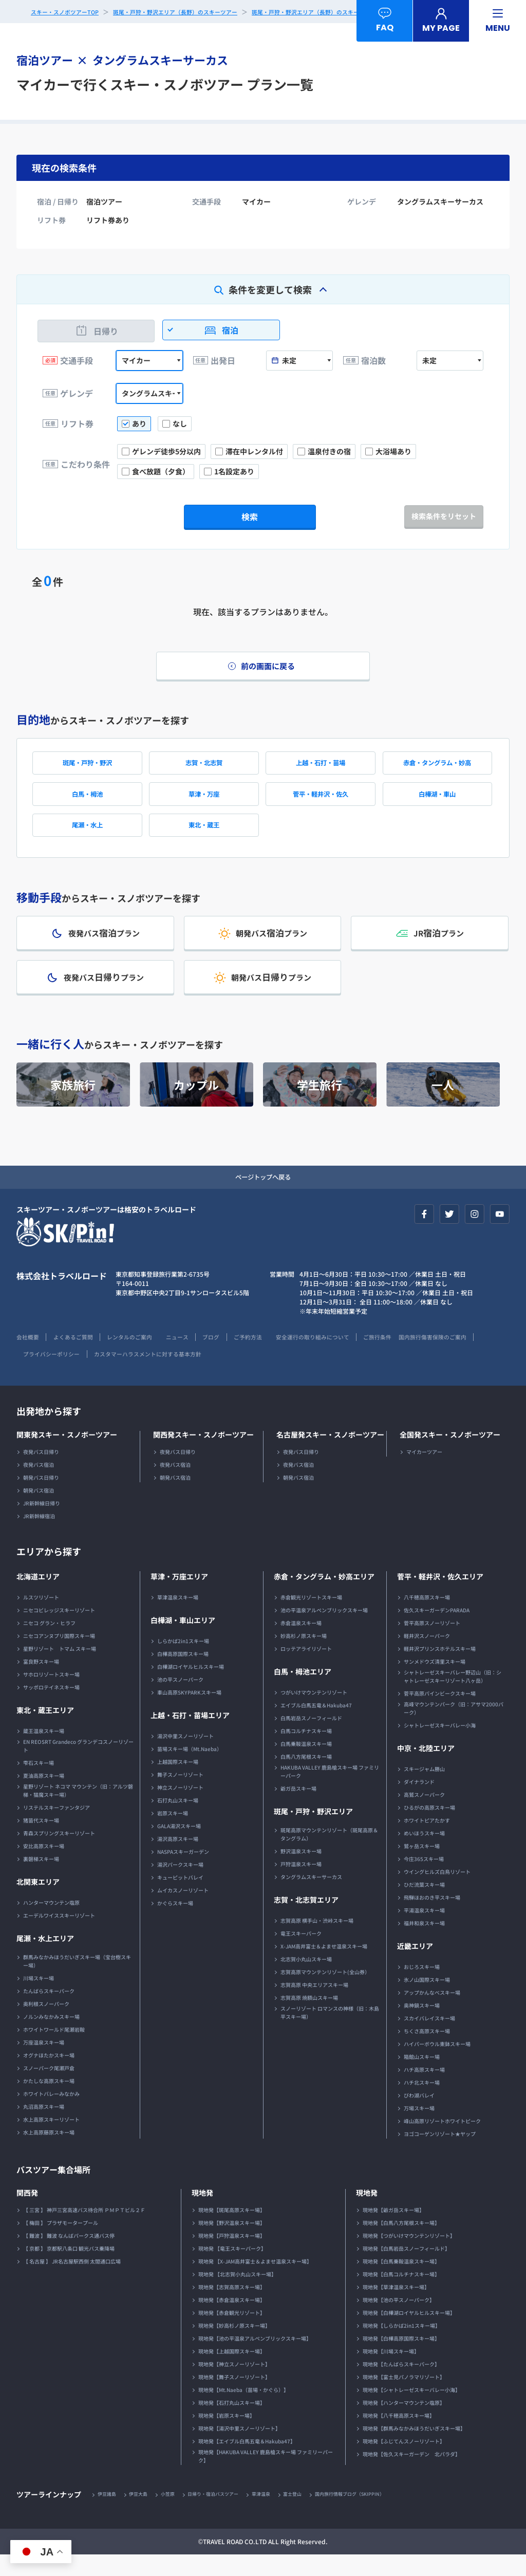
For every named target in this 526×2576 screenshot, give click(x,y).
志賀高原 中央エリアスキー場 (314, 2005)
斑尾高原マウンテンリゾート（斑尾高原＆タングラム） (329, 1855)
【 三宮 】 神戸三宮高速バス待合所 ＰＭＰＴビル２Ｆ (84, 2230)
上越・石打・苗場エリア (190, 1736)
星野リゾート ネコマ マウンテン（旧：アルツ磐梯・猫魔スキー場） (78, 1811)
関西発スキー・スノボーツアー (203, 1455)
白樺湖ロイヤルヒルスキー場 (190, 1687)
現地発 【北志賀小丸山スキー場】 (237, 2294)
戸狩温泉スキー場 (301, 1884)
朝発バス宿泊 (38, 1511)
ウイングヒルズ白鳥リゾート (437, 1892)
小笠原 (174, 2515)
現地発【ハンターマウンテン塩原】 (404, 2423)
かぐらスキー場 (175, 1923)
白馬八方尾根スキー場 (306, 1777)
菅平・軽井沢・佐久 (320, 802)
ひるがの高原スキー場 (429, 1828)
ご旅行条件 (414, 1357)
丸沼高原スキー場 (43, 2127)
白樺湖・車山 (437, 802)
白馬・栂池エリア (302, 1692)
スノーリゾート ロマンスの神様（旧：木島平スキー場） (329, 2033)
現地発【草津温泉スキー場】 (396, 2307)
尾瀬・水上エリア (45, 1959)
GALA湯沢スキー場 (179, 1846)
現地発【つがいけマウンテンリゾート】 (409, 2256)
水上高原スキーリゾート (51, 2140)
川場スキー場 (38, 1998)
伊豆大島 (143, 2515)
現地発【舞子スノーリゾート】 (234, 2397)
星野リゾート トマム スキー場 (59, 1669)
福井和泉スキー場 (424, 1943)
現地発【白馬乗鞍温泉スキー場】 (401, 2282)
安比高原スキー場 (43, 1866)
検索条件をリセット (443, 516)
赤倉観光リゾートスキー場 (311, 1618)
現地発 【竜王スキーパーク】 (232, 2269)
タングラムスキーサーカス (311, 1897)
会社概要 (28, 1357)
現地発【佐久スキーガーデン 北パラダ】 (411, 2474)
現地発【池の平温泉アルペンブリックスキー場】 (254, 2359)
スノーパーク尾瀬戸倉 (48, 2088)
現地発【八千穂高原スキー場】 (399, 2436)
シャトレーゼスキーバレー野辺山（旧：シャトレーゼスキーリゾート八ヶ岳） (452, 1697)
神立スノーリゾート (180, 1808)
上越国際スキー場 (177, 1782)
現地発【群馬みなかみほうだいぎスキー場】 (414, 2449)
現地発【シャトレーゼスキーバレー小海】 (411, 2410)
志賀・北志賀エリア (306, 1920)
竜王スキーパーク (301, 1954)
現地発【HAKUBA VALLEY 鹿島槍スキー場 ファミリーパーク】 (265, 2477)
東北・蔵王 (204, 836)
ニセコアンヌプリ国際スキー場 (59, 1656)
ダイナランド (419, 1802)
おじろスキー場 (422, 1987)
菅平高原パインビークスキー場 (440, 1714)
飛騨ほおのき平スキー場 (432, 1918)
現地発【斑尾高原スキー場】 (231, 2230)
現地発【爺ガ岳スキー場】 (393, 2230)
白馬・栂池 (87, 802)
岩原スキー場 (172, 1833)
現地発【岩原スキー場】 (226, 2436)
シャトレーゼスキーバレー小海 (440, 1746)
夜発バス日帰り (41, 1472)
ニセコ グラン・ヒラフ (49, 1643)
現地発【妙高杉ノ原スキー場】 (234, 2346)
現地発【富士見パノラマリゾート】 (404, 2397)
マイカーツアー (424, 1472)
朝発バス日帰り (41, 1498)
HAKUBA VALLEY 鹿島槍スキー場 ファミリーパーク (329, 1792)
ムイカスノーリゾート (183, 1911)
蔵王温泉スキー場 (43, 1751)
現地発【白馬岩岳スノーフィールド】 (406, 2269)
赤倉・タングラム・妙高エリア (324, 1597)
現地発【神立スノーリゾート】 (234, 2384)
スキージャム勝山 (424, 1789)
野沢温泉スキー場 (301, 1871)
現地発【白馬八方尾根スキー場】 (401, 2243)
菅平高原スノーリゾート (432, 1643)
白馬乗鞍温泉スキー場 (306, 1764)
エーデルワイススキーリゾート (59, 1936)
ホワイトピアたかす (427, 1841)
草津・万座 (204, 802)
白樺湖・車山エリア (183, 1640)
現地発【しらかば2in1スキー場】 (401, 2346)
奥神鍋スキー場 (422, 2026)
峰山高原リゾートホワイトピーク (442, 2141)
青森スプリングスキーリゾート (59, 1853)
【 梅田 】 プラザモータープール (60, 2243)
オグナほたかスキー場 (48, 2076)
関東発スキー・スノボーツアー (66, 1455)
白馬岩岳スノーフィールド (311, 1738)
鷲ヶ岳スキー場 (422, 1866)
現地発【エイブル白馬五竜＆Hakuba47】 (246, 2461)
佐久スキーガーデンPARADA (436, 1630)
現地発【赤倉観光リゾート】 (231, 2333)
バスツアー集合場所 (58, 2189)
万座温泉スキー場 (43, 2063)
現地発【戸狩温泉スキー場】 (231, 2256)
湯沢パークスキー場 (180, 1885)
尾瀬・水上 (87, 836)
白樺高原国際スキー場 (183, 1674)
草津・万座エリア (179, 1597)
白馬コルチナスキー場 (306, 1751)
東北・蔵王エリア (45, 1730)
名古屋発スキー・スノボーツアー (330, 1455)
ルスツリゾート (41, 1618)
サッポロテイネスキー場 (51, 1708)
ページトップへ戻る (263, 1196)
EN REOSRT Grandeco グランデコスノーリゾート (78, 1766)
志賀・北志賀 (204, 768)
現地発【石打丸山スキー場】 (231, 2423)
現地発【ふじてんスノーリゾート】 (404, 2461)
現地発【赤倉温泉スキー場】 (231, 2320)
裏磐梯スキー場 (41, 1879)
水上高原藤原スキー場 (48, 2153)
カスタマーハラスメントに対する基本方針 (242, 1374)
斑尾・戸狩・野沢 (87, 768)
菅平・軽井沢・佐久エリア (440, 1597)
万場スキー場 (419, 2128)
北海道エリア (38, 1597)
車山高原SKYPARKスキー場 (189, 1713)
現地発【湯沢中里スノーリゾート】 (239, 2449)
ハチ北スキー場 (422, 2103)
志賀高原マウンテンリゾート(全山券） (325, 1992)
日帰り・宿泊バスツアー (224, 2515)
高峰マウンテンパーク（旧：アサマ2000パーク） (453, 1729)
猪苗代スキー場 (41, 1841)
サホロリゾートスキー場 (51, 1695)
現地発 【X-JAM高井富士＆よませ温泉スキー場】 (255, 2282)
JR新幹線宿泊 (39, 1536)
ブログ (231, 1357)
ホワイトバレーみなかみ (51, 2114)
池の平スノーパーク (180, 1700)
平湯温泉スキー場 (424, 1931)
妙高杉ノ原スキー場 (303, 1656)
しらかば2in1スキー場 (183, 1661)
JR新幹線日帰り (41, 1524)
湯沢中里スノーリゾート (185, 1756)
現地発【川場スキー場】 (391, 2372)
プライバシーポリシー (137, 1374)
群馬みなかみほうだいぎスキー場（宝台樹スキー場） (77, 1982)
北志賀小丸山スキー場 (306, 1979)
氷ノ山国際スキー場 (427, 2000)
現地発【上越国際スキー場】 (231, 2372)
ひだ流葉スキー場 (424, 1905)
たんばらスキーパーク (48, 2011)
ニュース (193, 1357)
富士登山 (311, 2515)
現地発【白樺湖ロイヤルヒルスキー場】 (409, 2333)
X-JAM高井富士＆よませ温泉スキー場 (323, 1967)
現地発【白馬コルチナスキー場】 (401, 2294)
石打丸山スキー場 (177, 1821)
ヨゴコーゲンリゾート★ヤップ (440, 2154)
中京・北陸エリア (426, 1768)
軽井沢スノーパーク (427, 1656)
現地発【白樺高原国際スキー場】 (401, 2359)
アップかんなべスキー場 (432, 2013)
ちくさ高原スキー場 (427, 2051)
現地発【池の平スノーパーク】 (399, 2320)
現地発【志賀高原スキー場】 (231, 2307)
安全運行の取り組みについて (343, 1357)
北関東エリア (38, 1902)
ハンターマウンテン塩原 (51, 1923)
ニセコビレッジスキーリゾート (59, 1630)
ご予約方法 (271, 1357)
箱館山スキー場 (422, 2077)
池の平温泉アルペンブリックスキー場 (324, 1630)
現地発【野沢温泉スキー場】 (231, 2243)
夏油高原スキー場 (43, 1796)
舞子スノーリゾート (180, 1795)
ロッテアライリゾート (306, 1669)
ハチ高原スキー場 (424, 2090)
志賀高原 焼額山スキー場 (309, 2018)
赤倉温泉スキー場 (301, 1643)
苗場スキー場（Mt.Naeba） (189, 1769)
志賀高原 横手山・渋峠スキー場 (316, 1941)
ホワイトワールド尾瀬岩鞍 (54, 2050)
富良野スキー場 (41, 1682)
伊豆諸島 (108, 2515)
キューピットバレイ (180, 1898)
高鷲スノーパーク (424, 1815)
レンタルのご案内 (140, 1357)
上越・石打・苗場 (320, 768)
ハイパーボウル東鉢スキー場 (437, 2064)
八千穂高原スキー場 (427, 1618)
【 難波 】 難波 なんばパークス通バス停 (69, 2256)
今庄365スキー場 (424, 1879)
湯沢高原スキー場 (177, 1859)
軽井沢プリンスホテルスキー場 (440, 1669)
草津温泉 (277, 2515)
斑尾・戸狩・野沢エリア (313, 1832)
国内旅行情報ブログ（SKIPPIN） (373, 2515)
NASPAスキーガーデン (183, 1872)
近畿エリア (415, 1966)
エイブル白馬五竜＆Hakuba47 (316, 1725)
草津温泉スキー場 (177, 1618)
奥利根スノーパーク (46, 2024)
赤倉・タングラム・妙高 (437, 768)
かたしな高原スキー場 (48, 2101)
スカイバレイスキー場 (429, 2039)
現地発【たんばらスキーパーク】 (401, 2384)
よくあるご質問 (78, 1357)
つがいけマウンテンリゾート (313, 1713)
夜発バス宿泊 (38, 1485)
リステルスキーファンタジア (56, 1828)
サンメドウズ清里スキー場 (434, 1682)
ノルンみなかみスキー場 (51, 2037)
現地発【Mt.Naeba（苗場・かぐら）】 (243, 2410)
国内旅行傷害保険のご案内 (53, 1374)
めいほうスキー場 (424, 1853)
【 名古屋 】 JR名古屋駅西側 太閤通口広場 (72, 2282)
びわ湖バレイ (419, 2116)
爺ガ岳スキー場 (298, 1809)
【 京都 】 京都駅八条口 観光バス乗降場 (69, 2269)
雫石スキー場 (38, 1783)
